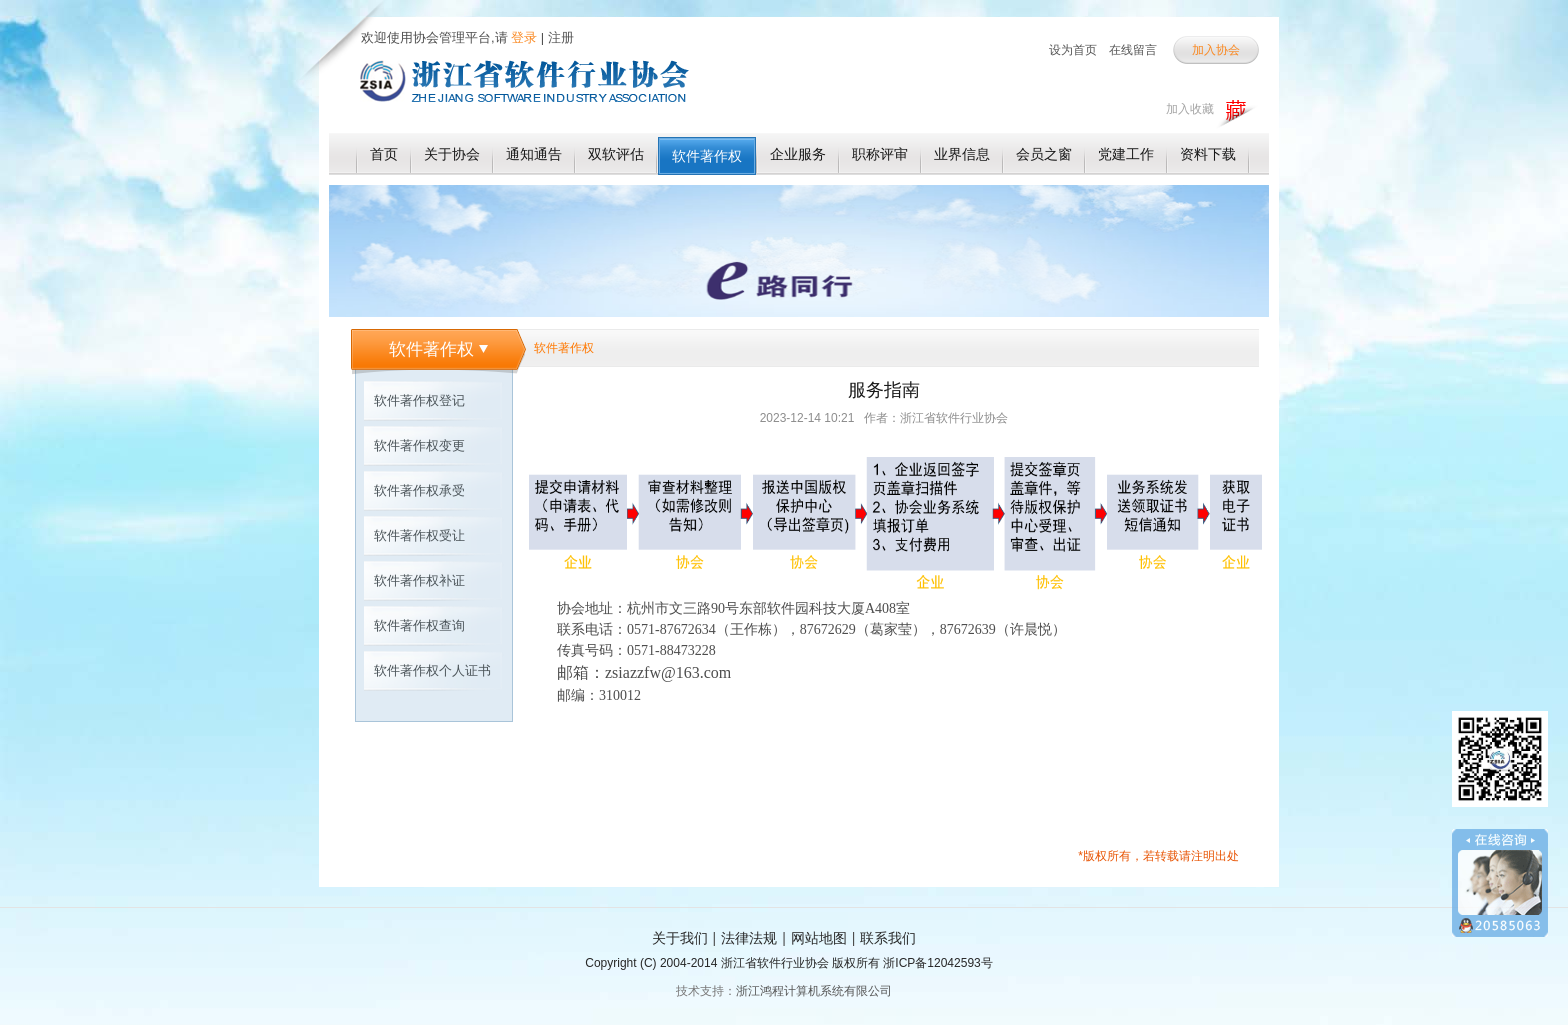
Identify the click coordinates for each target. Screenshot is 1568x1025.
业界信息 (962, 154)
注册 (561, 37)
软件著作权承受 (419, 490)
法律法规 (749, 938)
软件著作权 (707, 156)
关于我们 (680, 938)
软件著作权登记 (419, 400)
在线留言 (1133, 50)
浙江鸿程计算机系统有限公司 (814, 991)
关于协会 (452, 154)
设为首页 (1073, 50)
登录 (523, 37)
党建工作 (1126, 154)
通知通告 (534, 154)
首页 (384, 154)
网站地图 (819, 938)
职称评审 (880, 154)
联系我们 (888, 938)
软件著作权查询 (419, 625)
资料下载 (1208, 154)
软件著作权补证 (419, 580)
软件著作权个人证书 (432, 670)
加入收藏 (1190, 109)
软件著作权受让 (419, 535)
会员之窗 (1044, 154)
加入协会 (1216, 50)
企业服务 (798, 154)
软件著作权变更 (419, 445)
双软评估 (616, 154)
